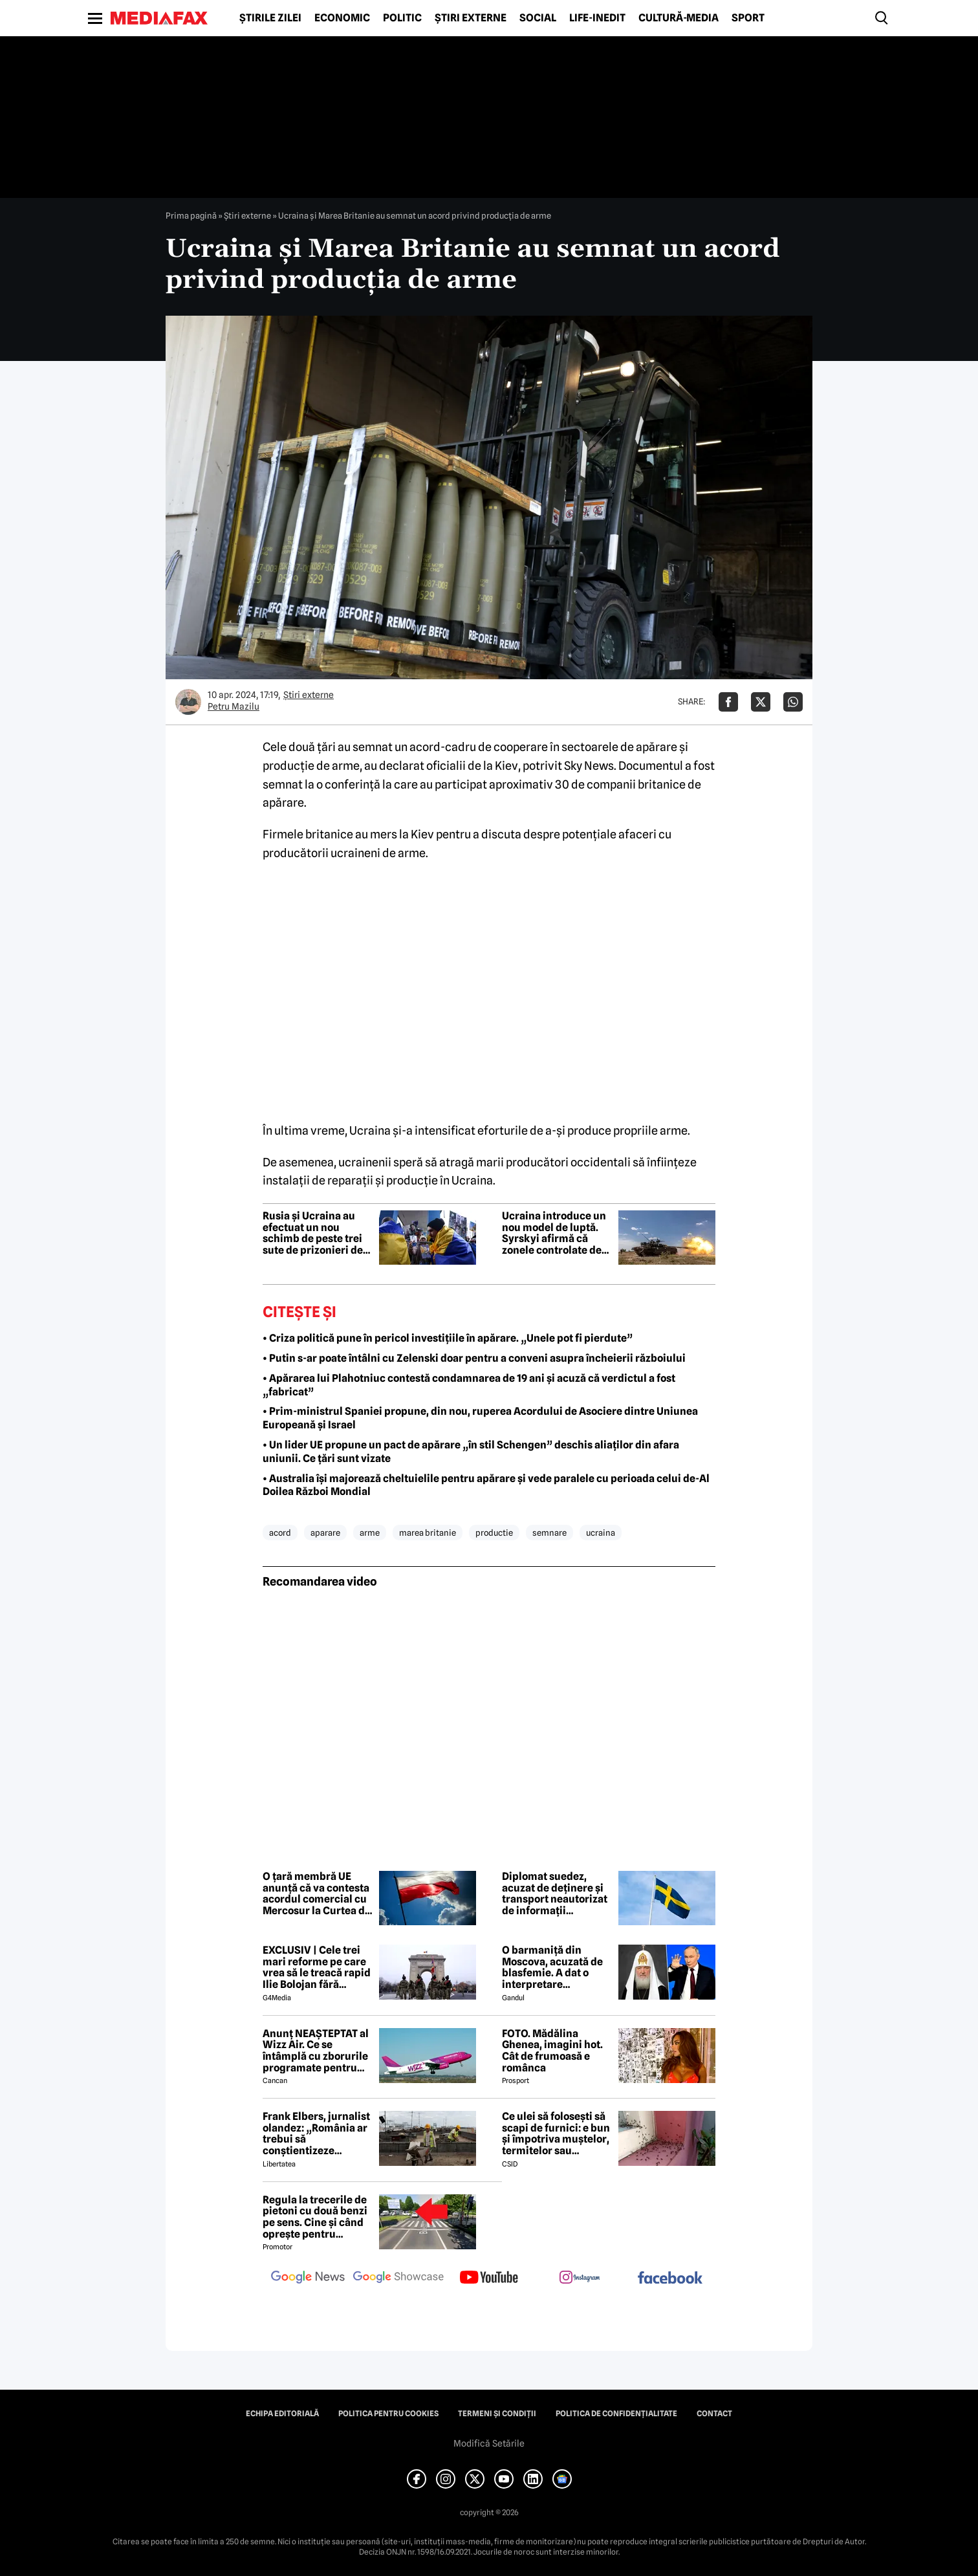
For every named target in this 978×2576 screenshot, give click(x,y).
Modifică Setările (489, 2443)
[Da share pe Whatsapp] (793, 702)
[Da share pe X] (760, 702)
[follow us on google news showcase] (398, 2278)
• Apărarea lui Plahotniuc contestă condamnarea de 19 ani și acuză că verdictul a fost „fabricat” (469, 1385)
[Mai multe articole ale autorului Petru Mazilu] (188, 702)
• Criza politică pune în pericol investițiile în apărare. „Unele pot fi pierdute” (448, 1338)
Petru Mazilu (233, 706)
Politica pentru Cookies (388, 2413)
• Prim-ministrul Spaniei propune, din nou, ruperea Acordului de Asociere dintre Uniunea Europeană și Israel (480, 1418)
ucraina (600, 1532)
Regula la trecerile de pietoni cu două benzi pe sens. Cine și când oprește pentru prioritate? (315, 2217)
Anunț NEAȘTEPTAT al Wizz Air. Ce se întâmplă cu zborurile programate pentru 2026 (316, 2050)
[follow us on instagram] (579, 2278)
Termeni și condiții (497, 2413)
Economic (342, 18)
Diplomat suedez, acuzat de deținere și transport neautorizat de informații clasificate (554, 1893)
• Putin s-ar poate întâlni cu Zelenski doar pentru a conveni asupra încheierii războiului (474, 1358)
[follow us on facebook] (670, 2278)
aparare (325, 1532)
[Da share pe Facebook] (728, 702)
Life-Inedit (597, 18)
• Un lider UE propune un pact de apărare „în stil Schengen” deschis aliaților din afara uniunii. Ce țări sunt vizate (471, 1452)
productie (494, 1532)
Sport (748, 18)
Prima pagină (191, 215)
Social (537, 18)
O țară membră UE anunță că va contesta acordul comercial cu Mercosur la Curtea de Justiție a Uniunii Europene (317, 1893)
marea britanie (427, 1532)
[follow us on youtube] (489, 2278)
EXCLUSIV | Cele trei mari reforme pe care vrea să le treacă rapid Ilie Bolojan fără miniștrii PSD (317, 1967)
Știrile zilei (270, 18)
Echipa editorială (282, 2413)
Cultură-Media (678, 18)
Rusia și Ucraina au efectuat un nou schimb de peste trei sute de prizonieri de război (313, 1233)
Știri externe (470, 18)
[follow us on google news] (308, 2278)
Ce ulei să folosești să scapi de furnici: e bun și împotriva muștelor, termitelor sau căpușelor (556, 2133)
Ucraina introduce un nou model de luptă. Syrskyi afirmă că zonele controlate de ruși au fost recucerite (556, 1233)
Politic (402, 18)
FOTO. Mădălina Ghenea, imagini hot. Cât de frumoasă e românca (552, 2050)
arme (370, 1532)
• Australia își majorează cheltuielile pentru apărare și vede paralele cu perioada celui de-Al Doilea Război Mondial (486, 1485)
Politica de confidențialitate (616, 2413)
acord (280, 1532)
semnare (549, 1532)
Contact (714, 2413)
